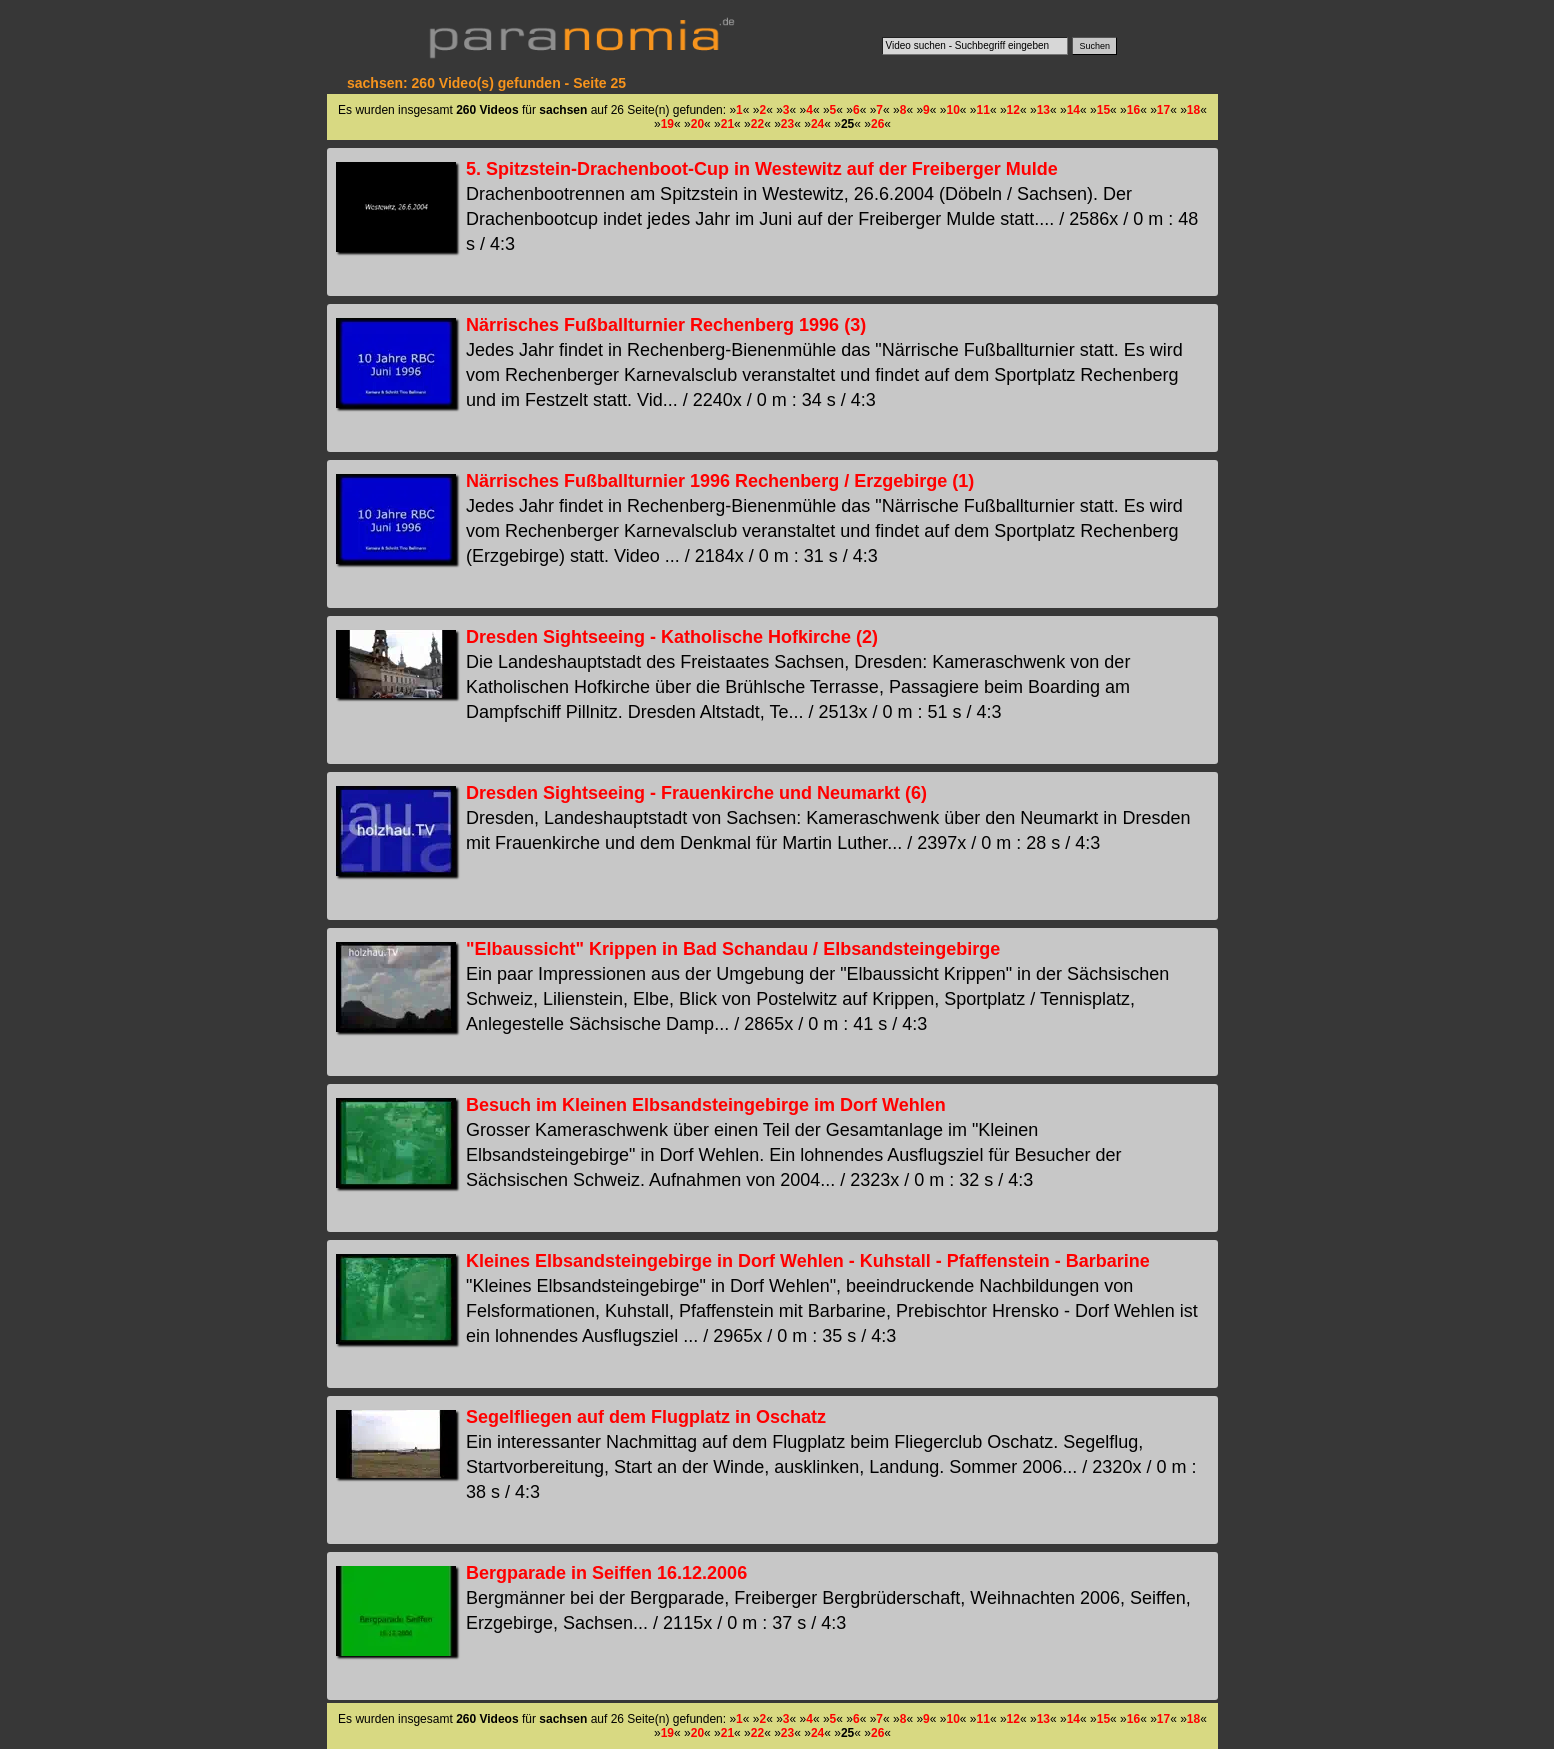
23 (787, 124)
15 (1103, 110)
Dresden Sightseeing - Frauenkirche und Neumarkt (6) (696, 793)
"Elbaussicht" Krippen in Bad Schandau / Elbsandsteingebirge (733, 949)
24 (817, 124)
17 (1163, 110)
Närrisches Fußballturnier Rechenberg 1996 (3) (666, 325)
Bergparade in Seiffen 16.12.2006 (606, 1573)
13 (1043, 110)
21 (727, 124)
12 (1013, 110)
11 (983, 110)
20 (697, 124)
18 (1193, 110)
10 (952, 110)
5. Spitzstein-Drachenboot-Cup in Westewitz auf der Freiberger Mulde (762, 169)
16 (1133, 110)
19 (667, 124)
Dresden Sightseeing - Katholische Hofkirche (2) (672, 637)
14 (1073, 110)
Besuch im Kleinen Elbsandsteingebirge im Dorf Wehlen (706, 1105)
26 (877, 124)
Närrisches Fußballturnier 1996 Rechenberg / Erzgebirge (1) (720, 481)
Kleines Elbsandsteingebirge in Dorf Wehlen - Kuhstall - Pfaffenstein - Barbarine (808, 1261)
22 (757, 124)
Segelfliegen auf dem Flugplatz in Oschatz (646, 1417)
